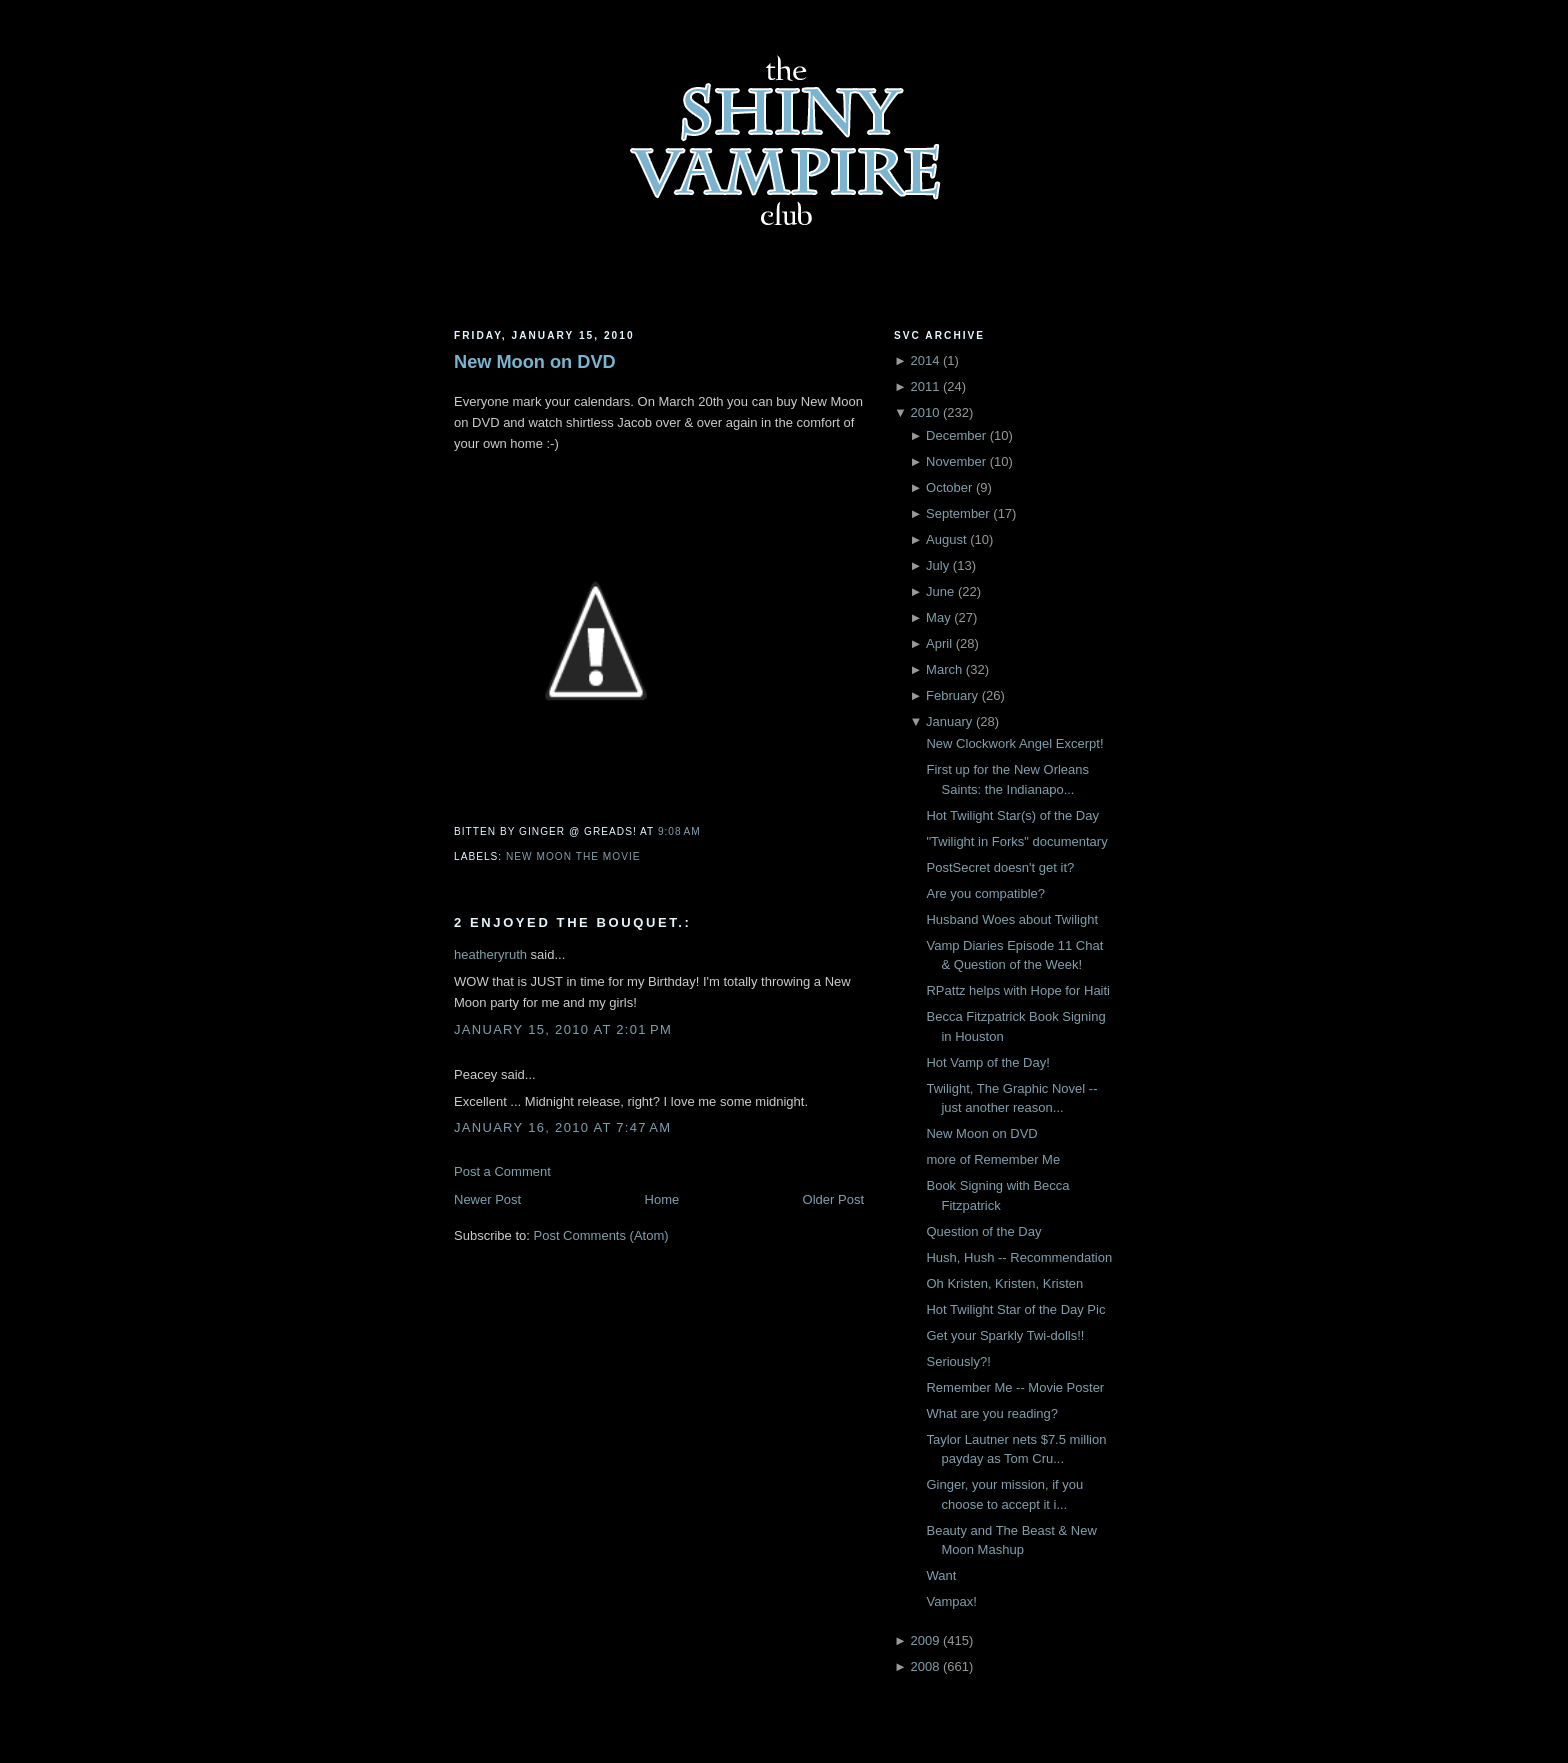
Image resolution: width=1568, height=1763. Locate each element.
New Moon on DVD (535, 362)
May (938, 617)
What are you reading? (992, 1413)
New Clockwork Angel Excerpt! (1014, 743)
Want (941, 1575)
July (937, 565)
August (946, 539)
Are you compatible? (985, 893)
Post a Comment (502, 1171)
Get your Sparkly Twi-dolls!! (1005, 1335)
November (956, 461)
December (956, 435)
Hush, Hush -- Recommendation (1019, 1257)
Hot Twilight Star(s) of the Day (1012, 815)
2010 (924, 412)
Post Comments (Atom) (601, 1235)
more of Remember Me (993, 1159)
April (939, 643)
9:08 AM (679, 831)
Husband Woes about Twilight (1012, 919)
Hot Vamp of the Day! (987, 1062)
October (949, 487)
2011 (924, 386)
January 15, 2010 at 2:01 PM (563, 1029)
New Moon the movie (573, 856)
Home (662, 1199)
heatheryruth (490, 954)
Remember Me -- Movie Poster (1015, 1387)
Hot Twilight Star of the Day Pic (1015, 1309)
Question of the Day (983, 1231)
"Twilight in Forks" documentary (1016, 841)
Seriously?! (958, 1361)
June (940, 591)
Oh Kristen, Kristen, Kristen (1004, 1283)
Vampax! (951, 1601)
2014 (924, 360)
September (958, 513)
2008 (924, 1666)
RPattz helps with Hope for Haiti (1018, 990)
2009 (924, 1640)
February (952, 695)
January (949, 721)
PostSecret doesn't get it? (1000, 867)
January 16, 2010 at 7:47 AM (562, 1127)
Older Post (833, 1199)
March (944, 669)
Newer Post (487, 1199)
